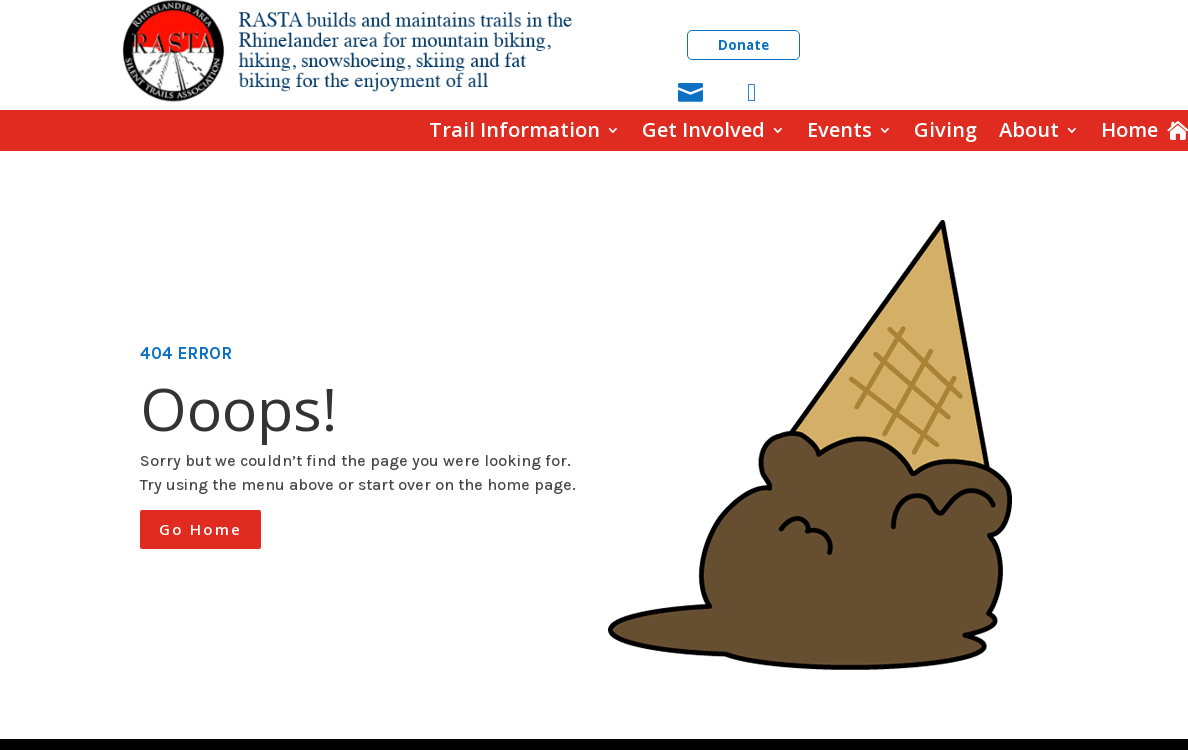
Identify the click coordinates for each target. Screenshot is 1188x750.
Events (839, 130)
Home (1129, 130)
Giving (945, 130)
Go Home (200, 529)
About (1029, 130)
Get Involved (703, 130)
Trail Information (514, 130)
